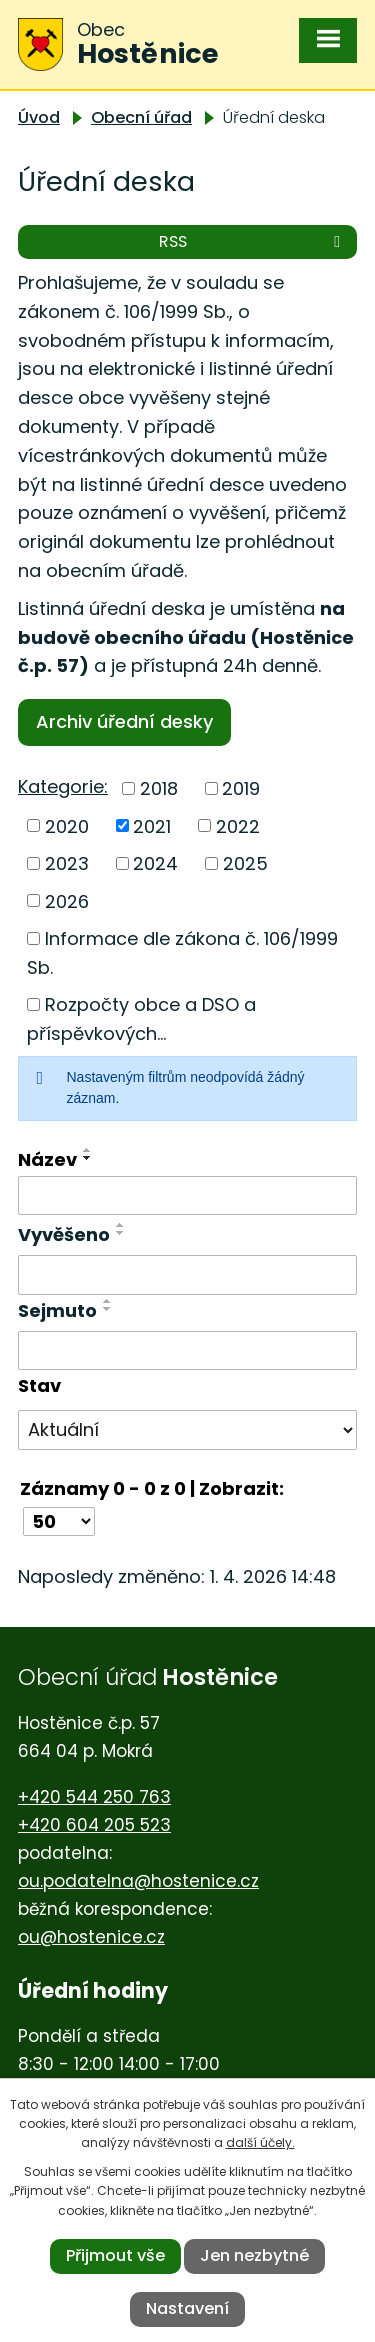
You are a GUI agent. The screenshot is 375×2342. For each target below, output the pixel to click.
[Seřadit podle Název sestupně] (88, 1158)
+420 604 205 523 (94, 1825)
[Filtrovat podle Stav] (187, 1430)
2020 (67, 825)
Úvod (39, 117)
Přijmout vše (115, 2255)
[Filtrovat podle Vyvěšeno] (187, 1275)
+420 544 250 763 (94, 1797)
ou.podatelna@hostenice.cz (138, 1881)
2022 (238, 825)
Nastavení (187, 2308)
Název (47, 1159)
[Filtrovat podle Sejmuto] (187, 1351)
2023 (67, 863)
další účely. (260, 2142)
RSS (253, 241)
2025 (245, 863)
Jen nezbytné (254, 2255)
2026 (67, 900)
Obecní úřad (141, 117)
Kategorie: (63, 786)
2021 (152, 825)
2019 (241, 788)
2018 (159, 788)
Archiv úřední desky (124, 721)
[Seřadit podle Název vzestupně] (88, 1150)
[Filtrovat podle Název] (187, 1196)
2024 (155, 863)
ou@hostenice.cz (91, 1937)
